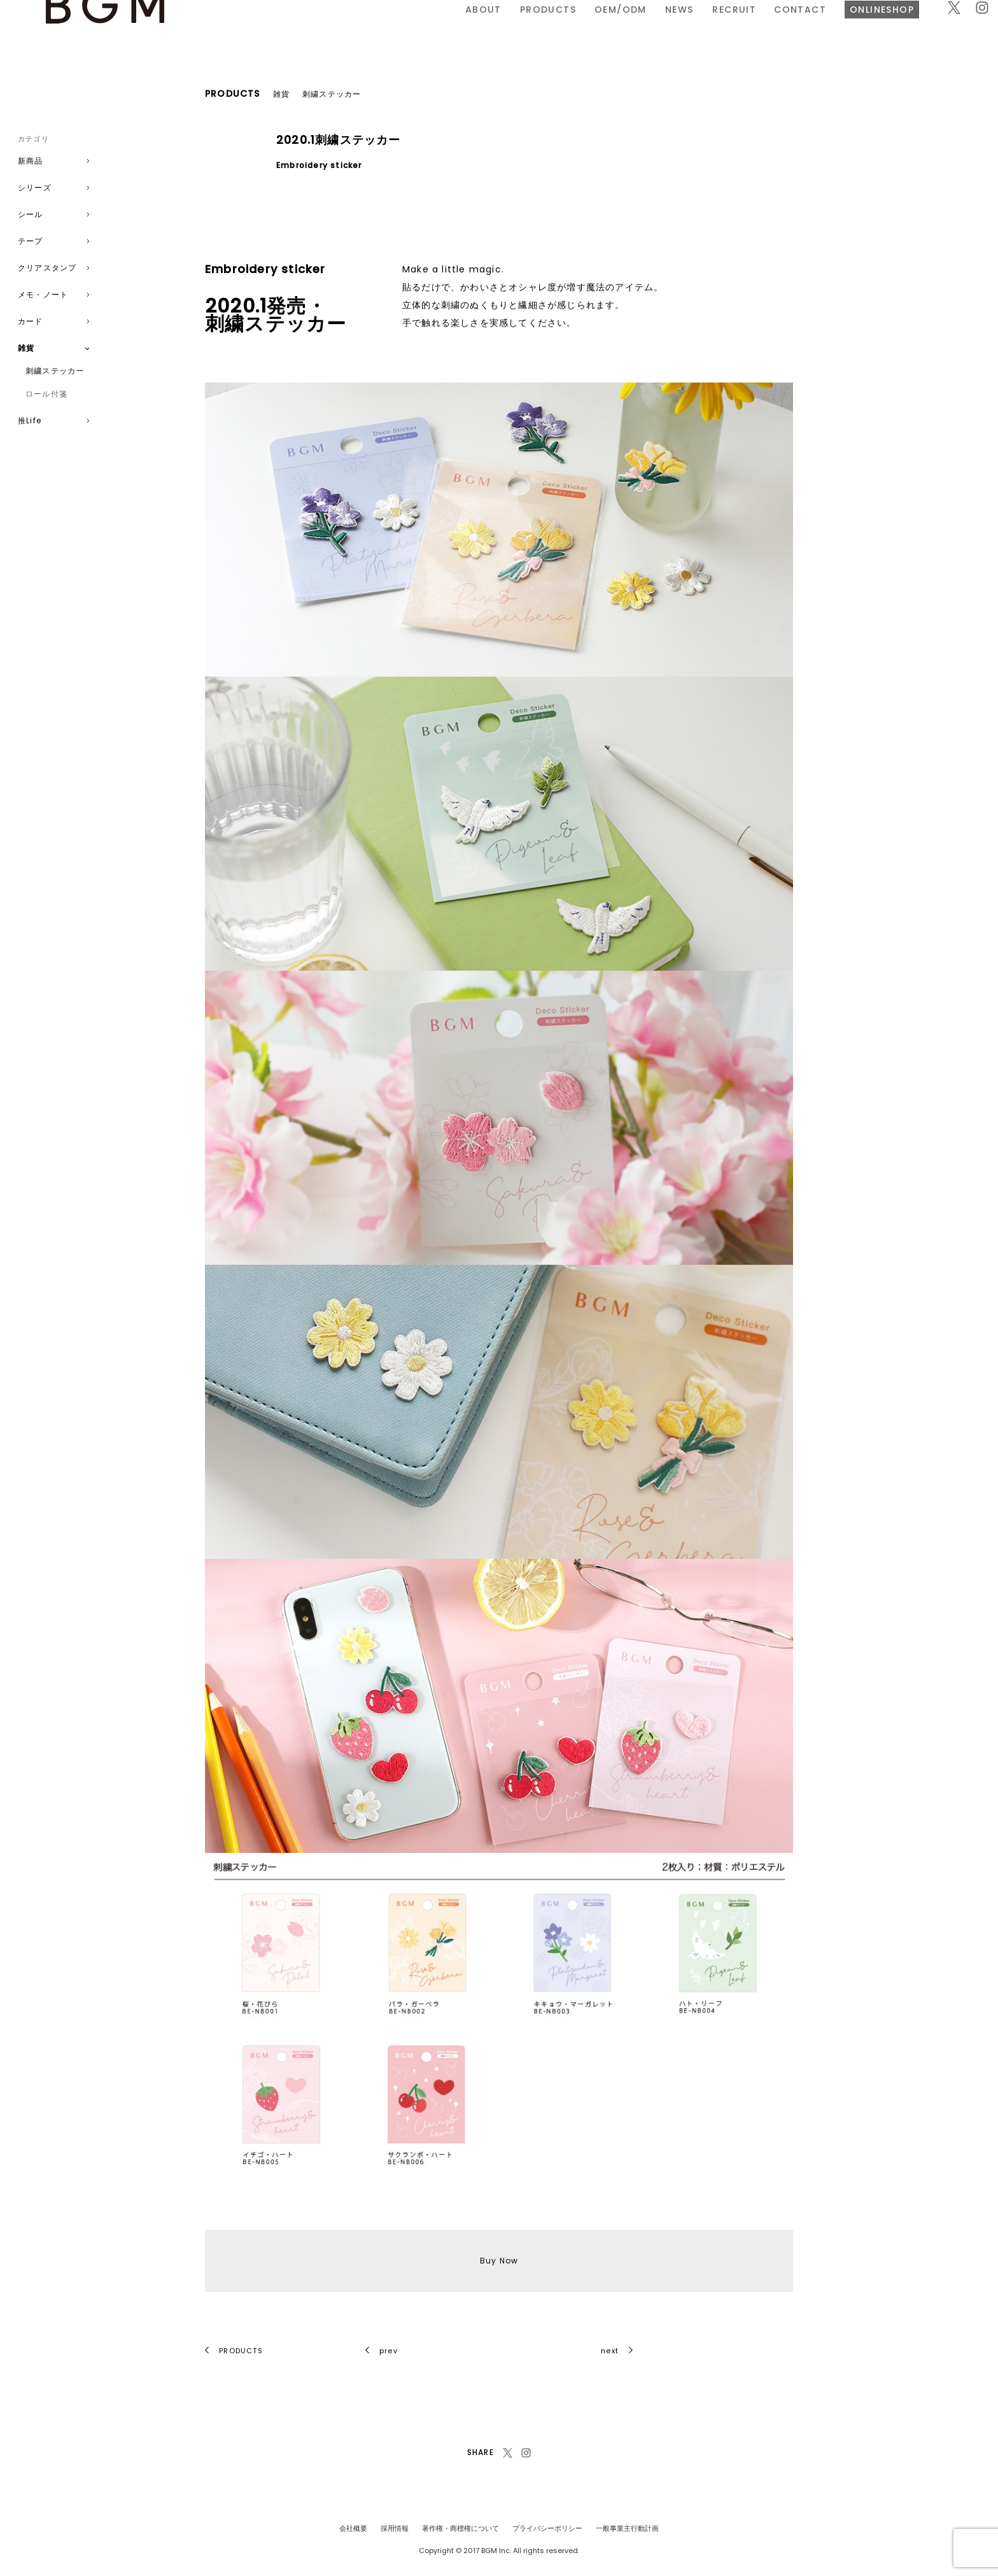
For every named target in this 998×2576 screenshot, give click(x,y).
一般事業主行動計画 (627, 2528)
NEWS (500, 27)
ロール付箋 (46, 393)
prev (381, 2351)
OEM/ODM (441, 27)
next (617, 2351)
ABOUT (304, 27)
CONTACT (621, 27)
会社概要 (353, 2528)
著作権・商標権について (460, 2528)
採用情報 (395, 2528)
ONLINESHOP (703, 27)
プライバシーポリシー (547, 2528)
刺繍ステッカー (54, 370)
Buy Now (499, 2260)
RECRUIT (555, 27)
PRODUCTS (369, 27)
